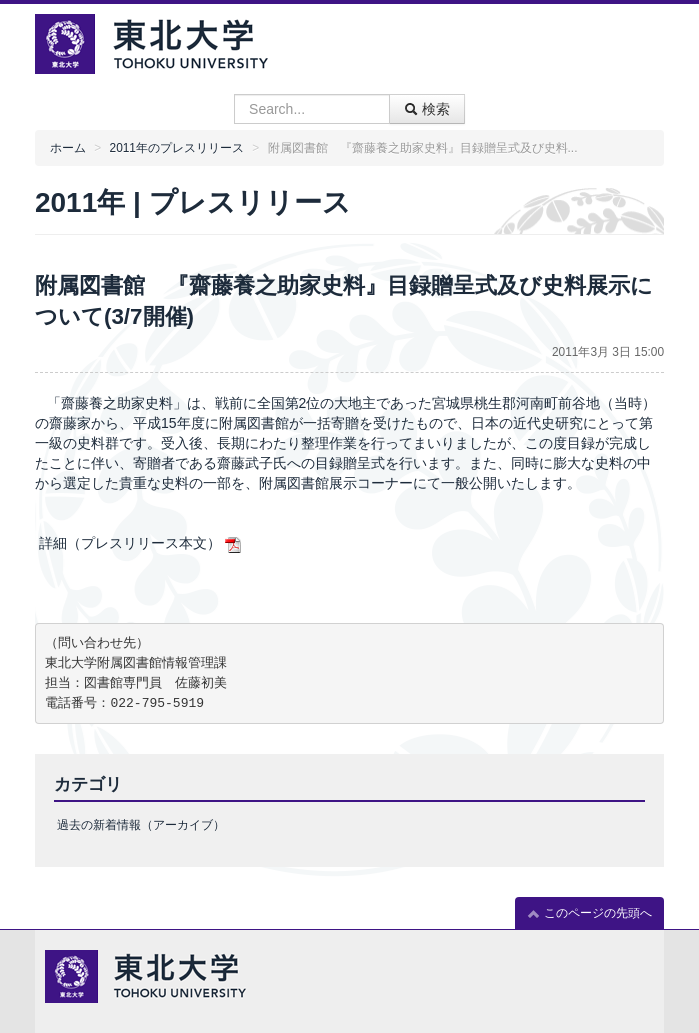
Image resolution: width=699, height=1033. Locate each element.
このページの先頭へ (589, 913)
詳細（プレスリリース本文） (142, 543)
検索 (427, 109)
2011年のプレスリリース (177, 148)
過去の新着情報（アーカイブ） (141, 825)
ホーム (68, 148)
